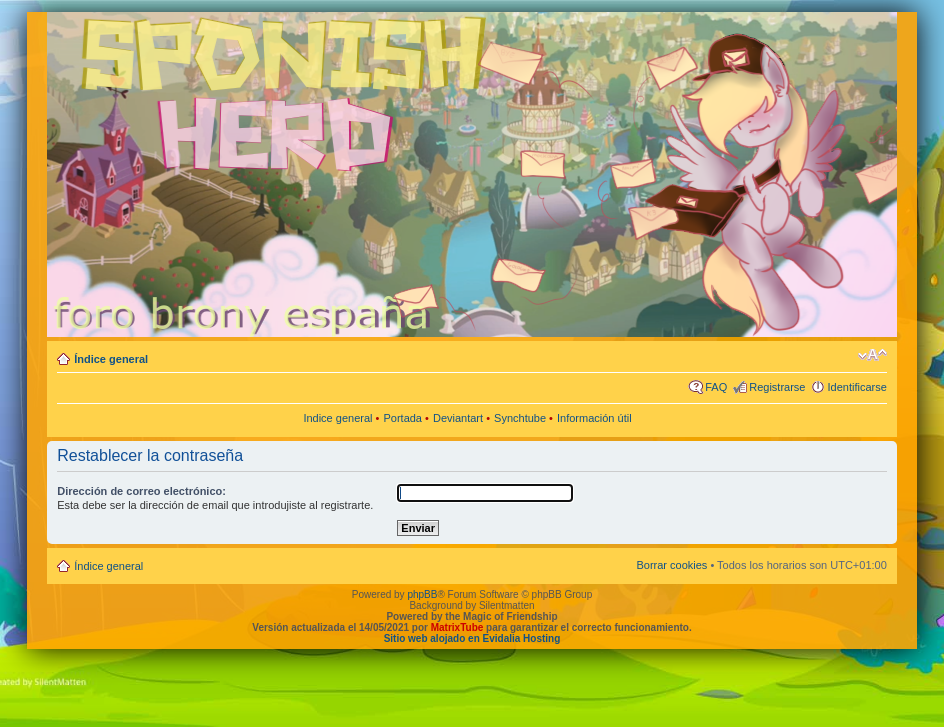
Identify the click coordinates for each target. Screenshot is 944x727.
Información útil (594, 418)
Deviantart (458, 418)
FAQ (716, 387)
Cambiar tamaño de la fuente (872, 355)
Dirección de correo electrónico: (141, 491)
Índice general (111, 359)
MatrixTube (457, 627)
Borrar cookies (671, 565)
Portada (402, 418)
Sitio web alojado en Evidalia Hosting (472, 638)
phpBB (422, 594)
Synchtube (520, 418)
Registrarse (777, 387)
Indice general (337, 418)
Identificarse (856, 387)
